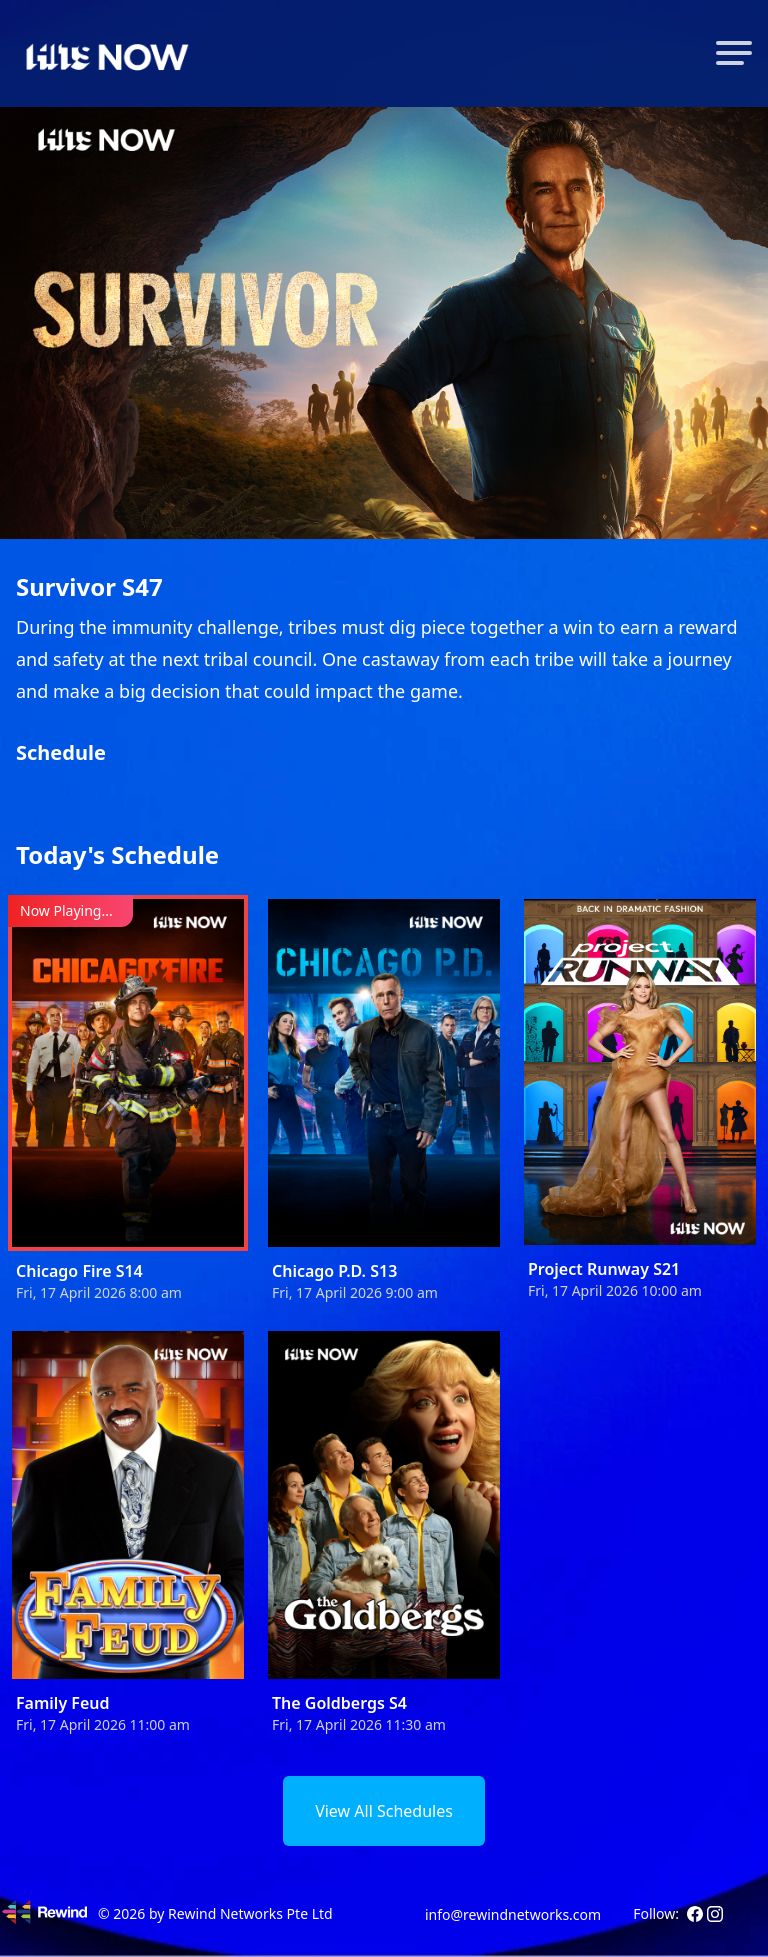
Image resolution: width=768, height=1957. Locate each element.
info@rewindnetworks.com (513, 1914)
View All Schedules (384, 1811)
